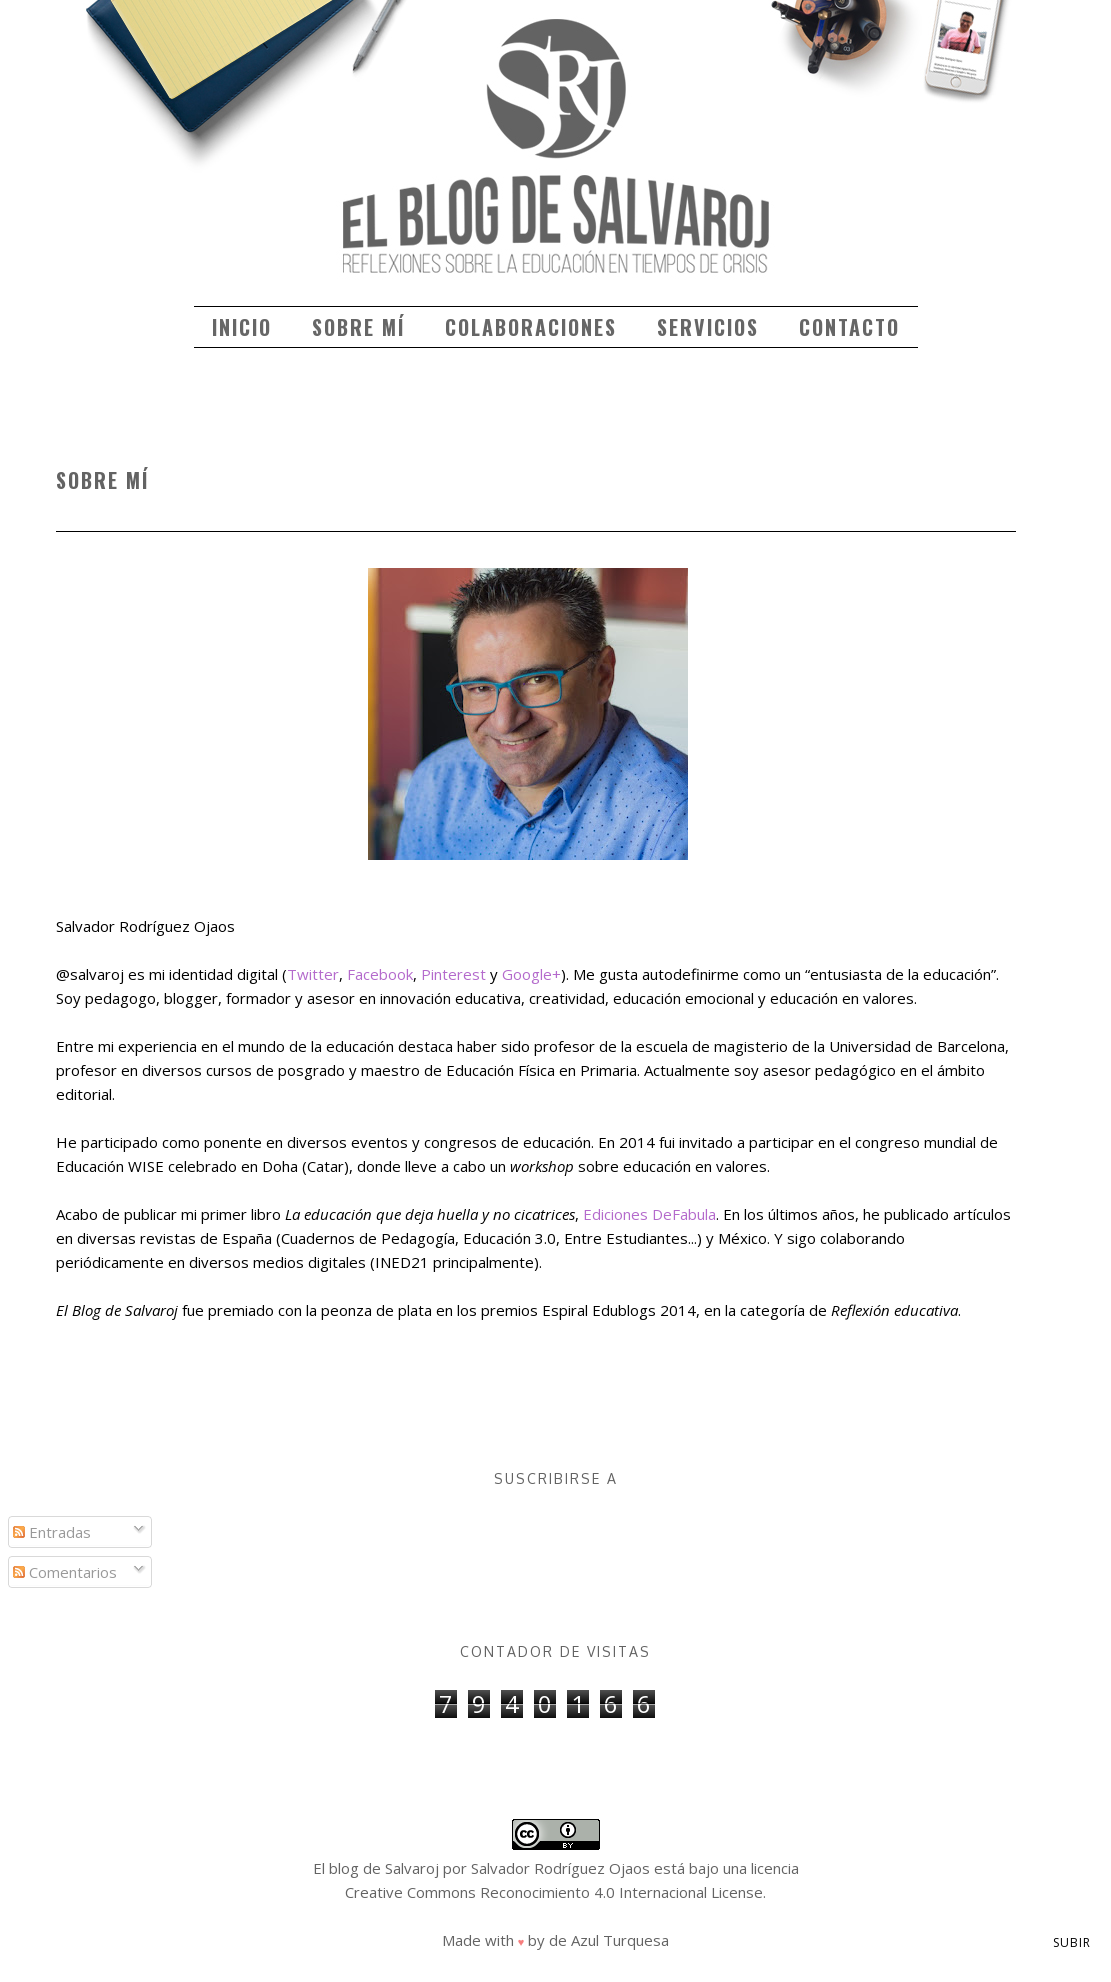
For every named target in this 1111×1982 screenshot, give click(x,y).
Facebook (380, 974)
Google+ (531, 974)
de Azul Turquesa (609, 1940)
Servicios (708, 327)
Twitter (313, 974)
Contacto (849, 327)
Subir (1072, 1942)
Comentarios (65, 1572)
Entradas (52, 1532)
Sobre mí (358, 327)
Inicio (242, 327)
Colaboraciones (531, 327)
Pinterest (453, 974)
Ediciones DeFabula (649, 1214)
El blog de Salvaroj (376, 1868)
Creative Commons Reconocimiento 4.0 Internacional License (554, 1892)
